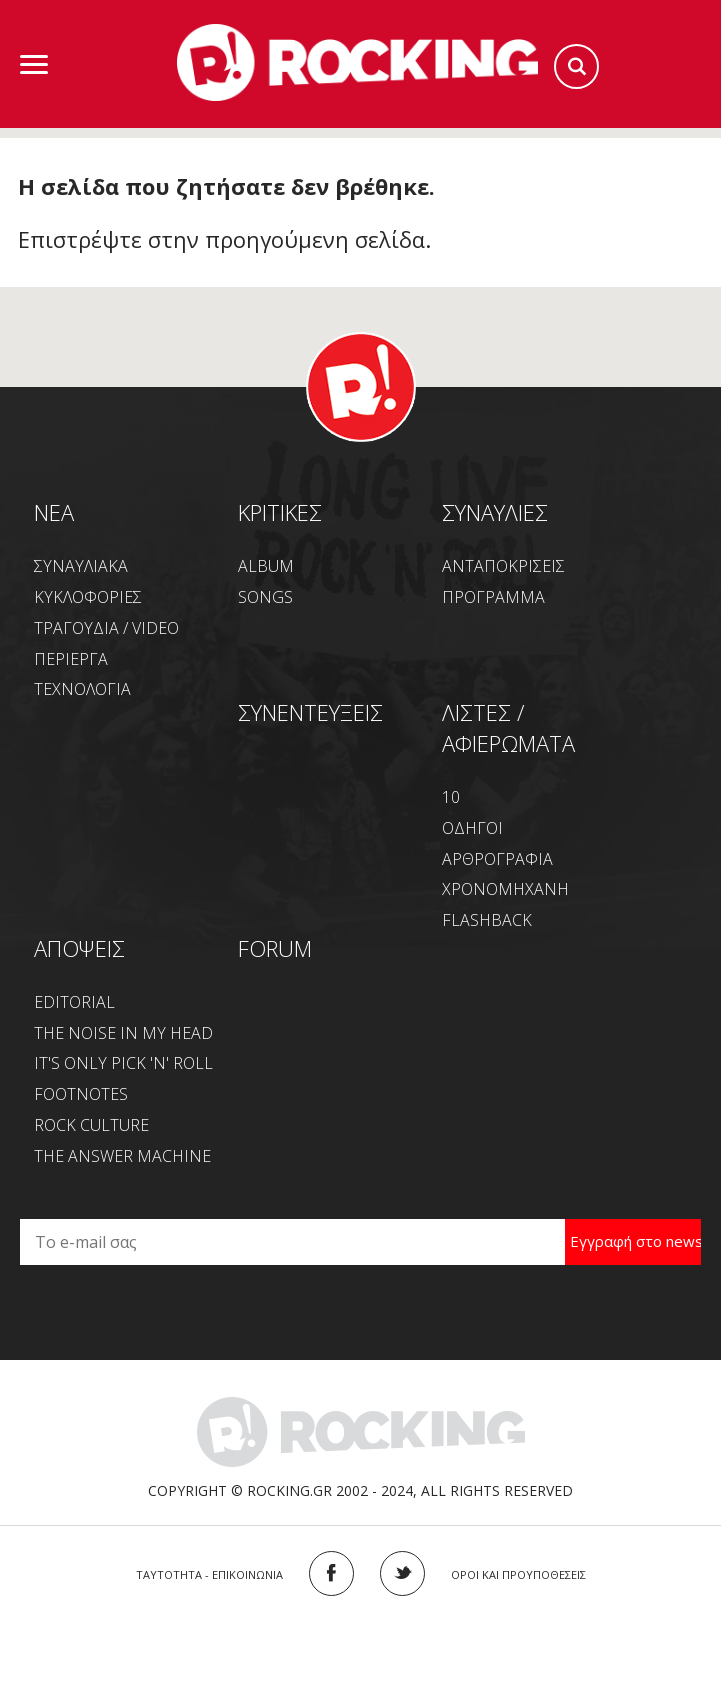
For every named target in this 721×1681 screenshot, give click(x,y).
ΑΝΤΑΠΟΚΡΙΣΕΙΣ (503, 566)
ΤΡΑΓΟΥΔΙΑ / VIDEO (106, 628)
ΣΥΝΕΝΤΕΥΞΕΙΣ (310, 712)
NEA (54, 512)
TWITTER (402, 1573)
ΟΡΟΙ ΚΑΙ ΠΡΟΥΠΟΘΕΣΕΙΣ (518, 1574)
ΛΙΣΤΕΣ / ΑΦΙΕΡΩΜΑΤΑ (508, 727)
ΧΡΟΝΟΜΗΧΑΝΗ (505, 889)
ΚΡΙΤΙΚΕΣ (280, 512)
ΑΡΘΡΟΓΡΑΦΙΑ (497, 859)
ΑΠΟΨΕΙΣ (79, 948)
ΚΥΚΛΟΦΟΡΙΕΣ (88, 597)
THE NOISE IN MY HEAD (123, 1033)
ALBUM (266, 566)
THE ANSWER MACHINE (122, 1156)
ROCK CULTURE (91, 1125)
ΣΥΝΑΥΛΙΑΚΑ (81, 566)
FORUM (275, 948)
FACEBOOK (331, 1573)
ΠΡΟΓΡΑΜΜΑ (493, 597)
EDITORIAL (74, 1002)
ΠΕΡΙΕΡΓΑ (71, 659)
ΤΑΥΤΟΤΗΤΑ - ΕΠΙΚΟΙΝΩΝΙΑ (209, 1574)
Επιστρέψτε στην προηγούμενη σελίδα (221, 239)
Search (576, 66)
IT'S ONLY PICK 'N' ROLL (123, 1063)
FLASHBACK (487, 920)
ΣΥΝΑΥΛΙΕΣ (495, 512)
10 (451, 797)
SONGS (265, 597)
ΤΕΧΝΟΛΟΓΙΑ (82, 689)
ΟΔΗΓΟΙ (472, 828)
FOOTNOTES (81, 1094)
